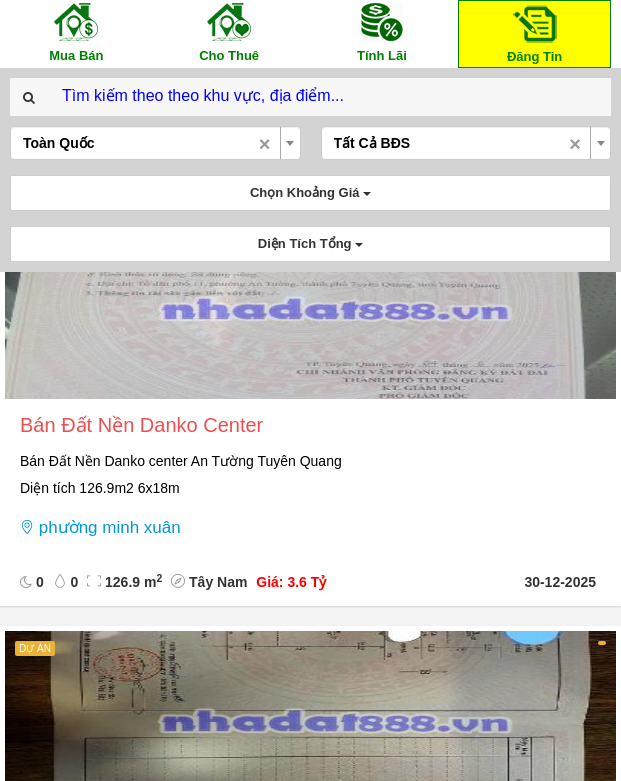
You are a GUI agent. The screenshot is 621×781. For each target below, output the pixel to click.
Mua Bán (76, 31)
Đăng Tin (535, 32)
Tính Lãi (382, 31)
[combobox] (155, 143)
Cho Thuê (229, 31)
